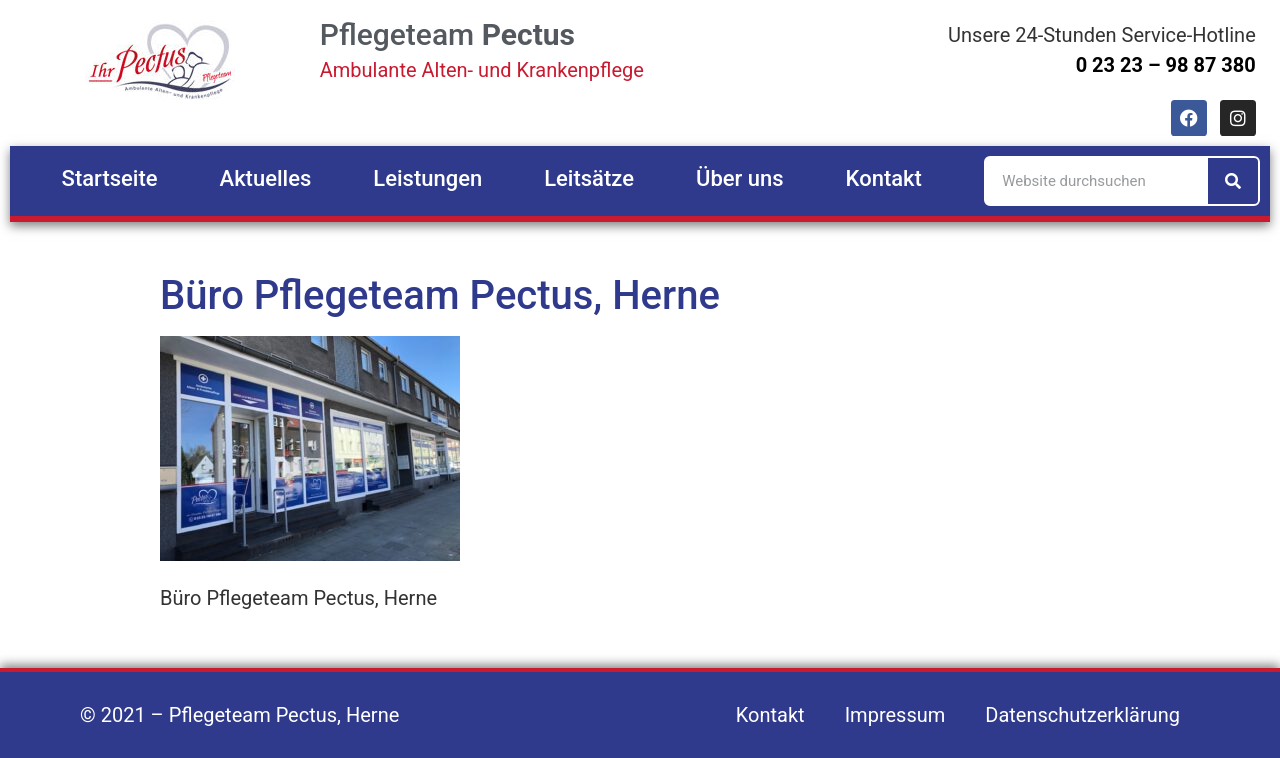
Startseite (110, 178)
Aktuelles (266, 178)
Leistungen (427, 178)
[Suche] (1233, 181)
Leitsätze (589, 178)
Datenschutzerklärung (1082, 715)
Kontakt (884, 178)
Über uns (740, 178)
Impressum (895, 715)
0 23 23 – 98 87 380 (1166, 65)
